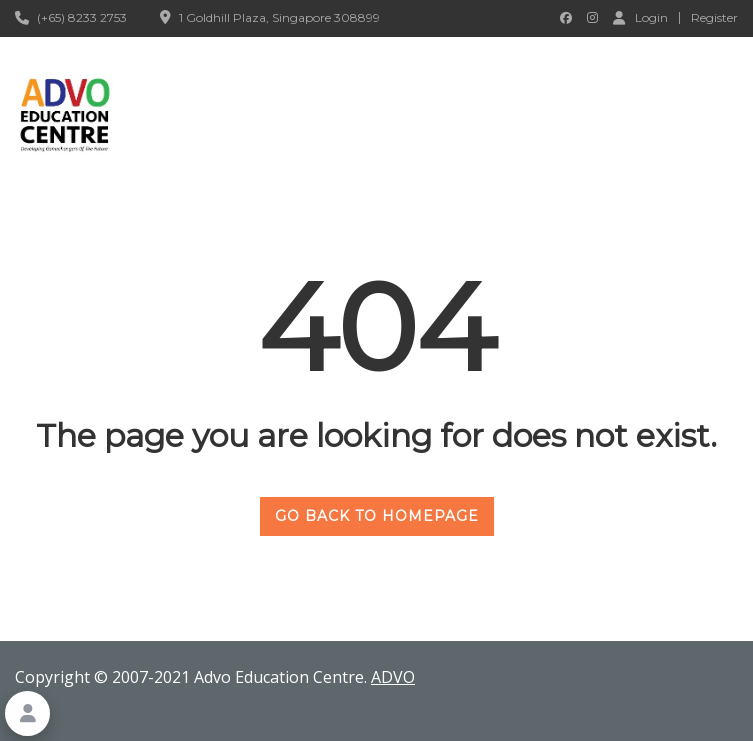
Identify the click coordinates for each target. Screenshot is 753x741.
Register (714, 18)
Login (640, 17)
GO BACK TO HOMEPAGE (377, 516)
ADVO (393, 677)
